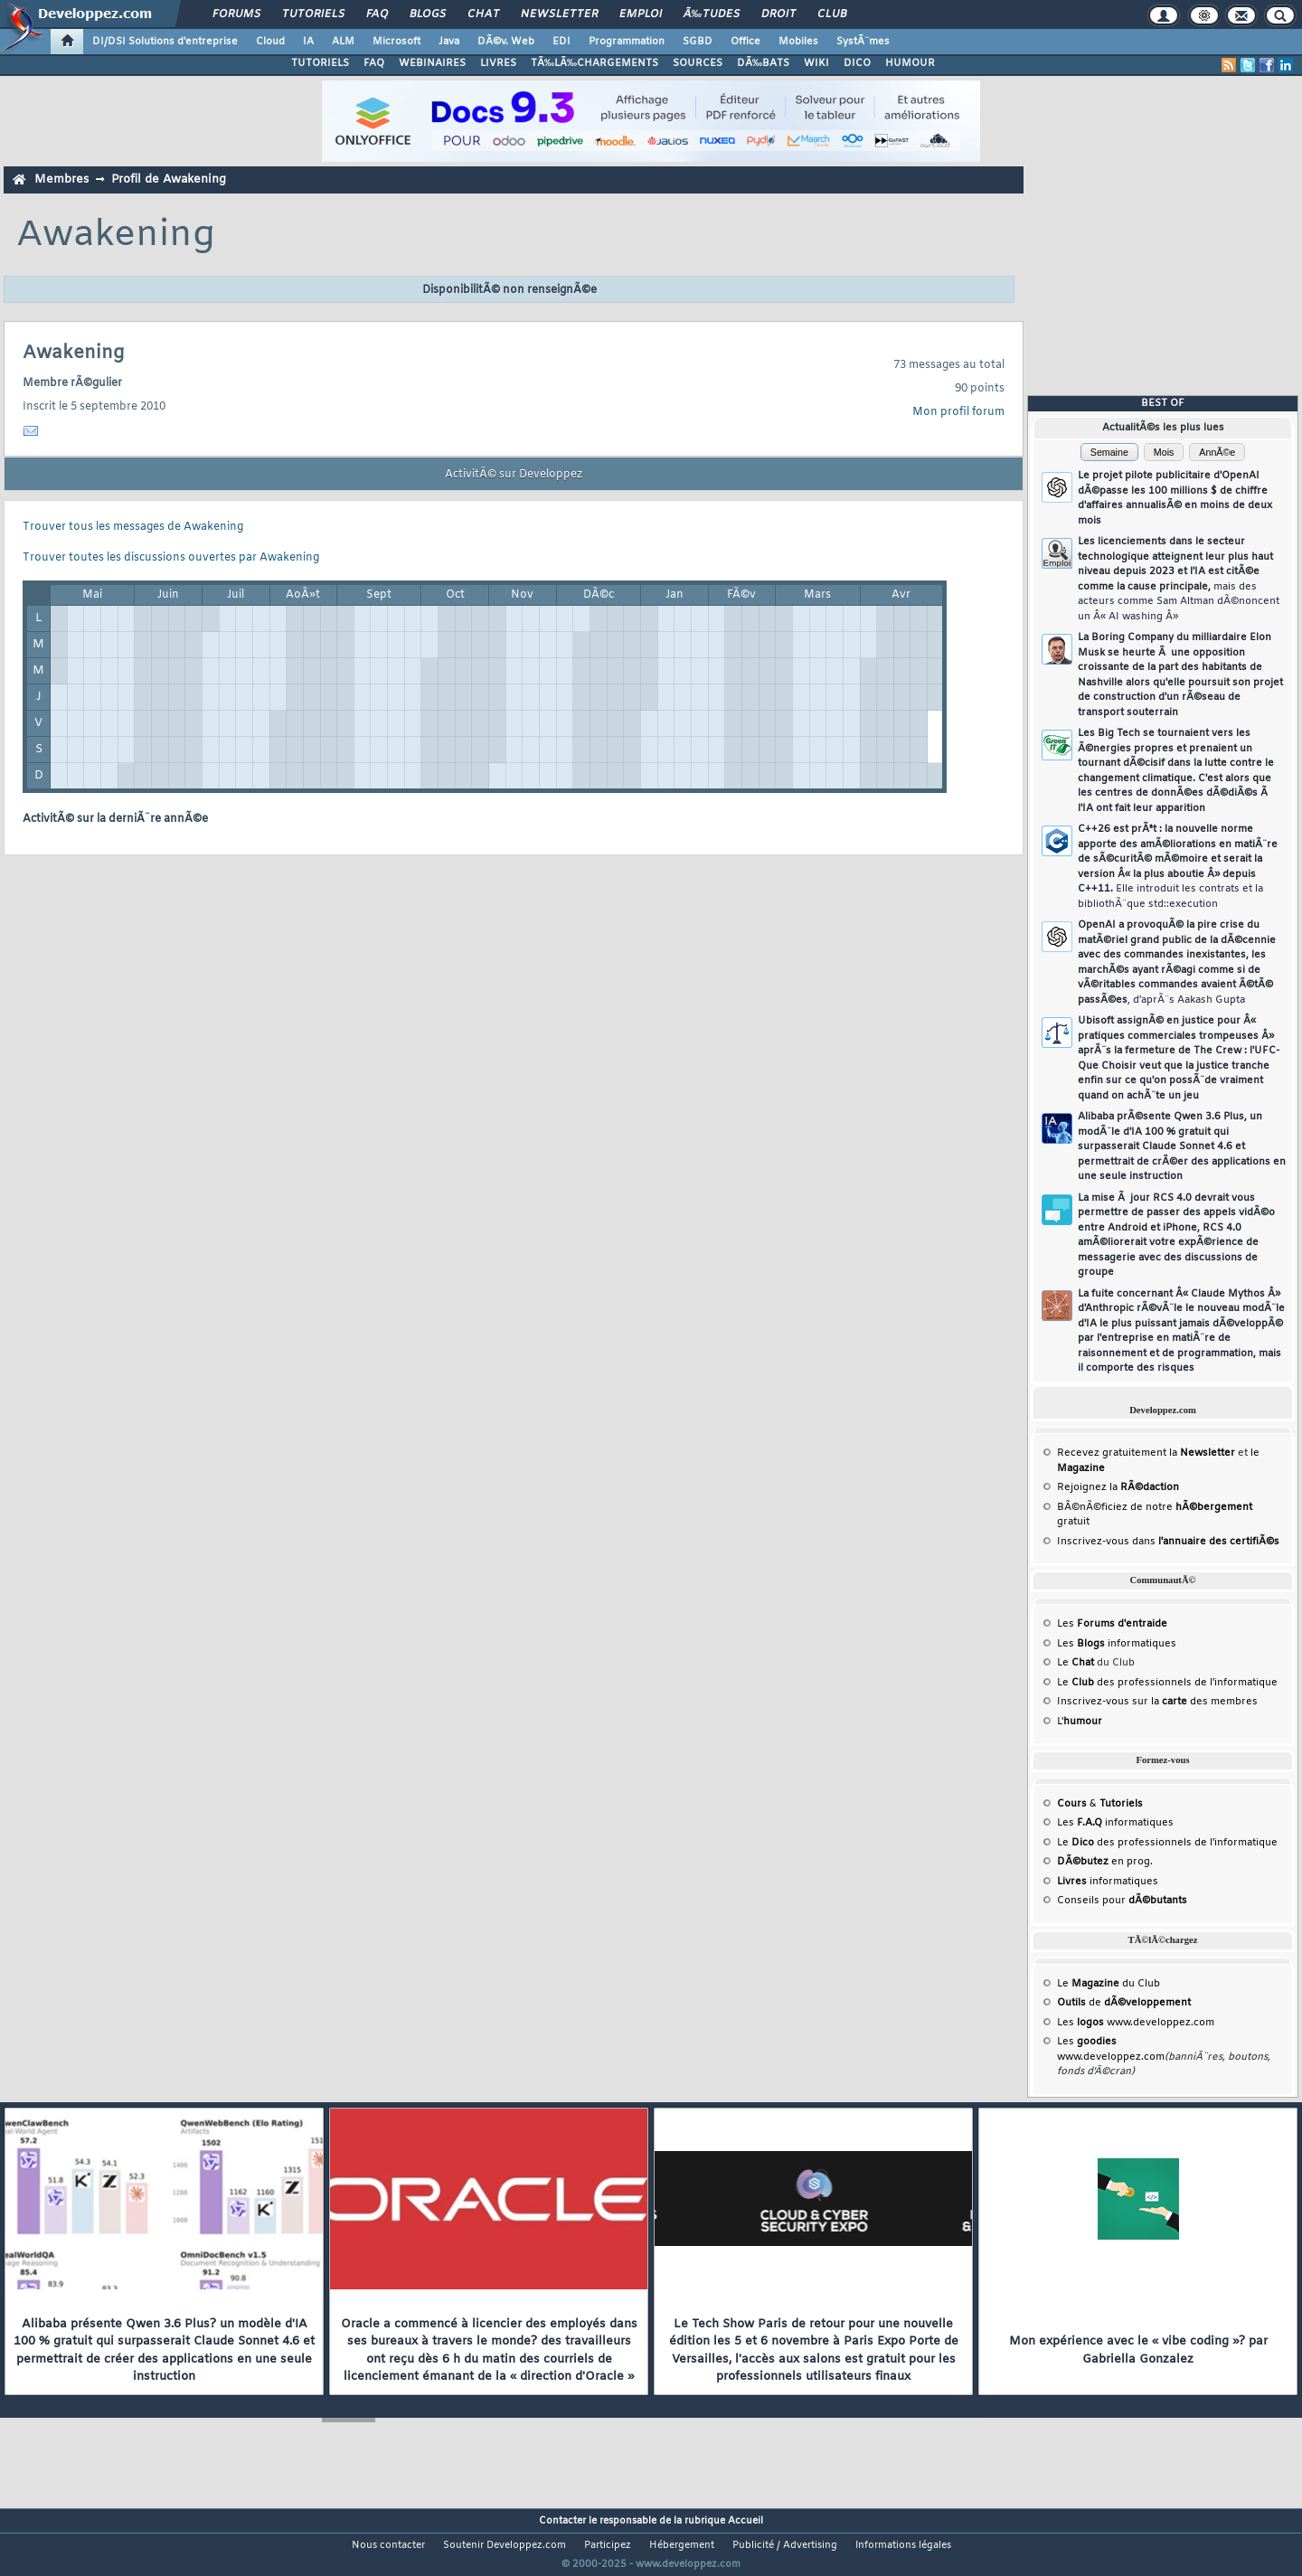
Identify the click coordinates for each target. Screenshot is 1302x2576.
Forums (236, 14)
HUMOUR (910, 63)
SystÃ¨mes (863, 41)
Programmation (627, 41)
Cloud (270, 41)
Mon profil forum (958, 412)
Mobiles (798, 41)
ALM (343, 41)
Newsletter (559, 14)
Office (745, 41)
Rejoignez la (1118, 1487)
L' (1079, 1721)
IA (308, 41)
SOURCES (697, 63)
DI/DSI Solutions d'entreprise (165, 41)
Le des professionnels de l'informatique (1167, 1682)
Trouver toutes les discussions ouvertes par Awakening (171, 558)
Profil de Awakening (168, 179)
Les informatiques (1116, 1643)
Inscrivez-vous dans (1168, 1541)
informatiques (1107, 1881)
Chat (483, 14)
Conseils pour (1122, 1900)
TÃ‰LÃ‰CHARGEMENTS (594, 63)
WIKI (816, 63)
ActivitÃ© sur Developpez (513, 474)
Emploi (641, 14)
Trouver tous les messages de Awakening (133, 527)
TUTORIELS (320, 63)
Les (1112, 1624)
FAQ (377, 14)
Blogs (428, 14)
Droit (778, 14)
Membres (61, 179)
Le (1075, 1662)
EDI (561, 41)
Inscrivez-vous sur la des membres (1157, 1701)
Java (449, 41)
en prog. (1105, 1861)
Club (832, 14)
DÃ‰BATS (763, 63)
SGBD (697, 41)
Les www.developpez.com (1135, 2022)
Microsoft (396, 41)
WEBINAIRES (432, 63)
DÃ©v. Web (505, 41)
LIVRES (498, 63)
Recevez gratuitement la (1146, 1453)
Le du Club (1108, 1983)
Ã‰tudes (711, 14)
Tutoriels (313, 14)
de (1124, 2002)
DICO (857, 63)
